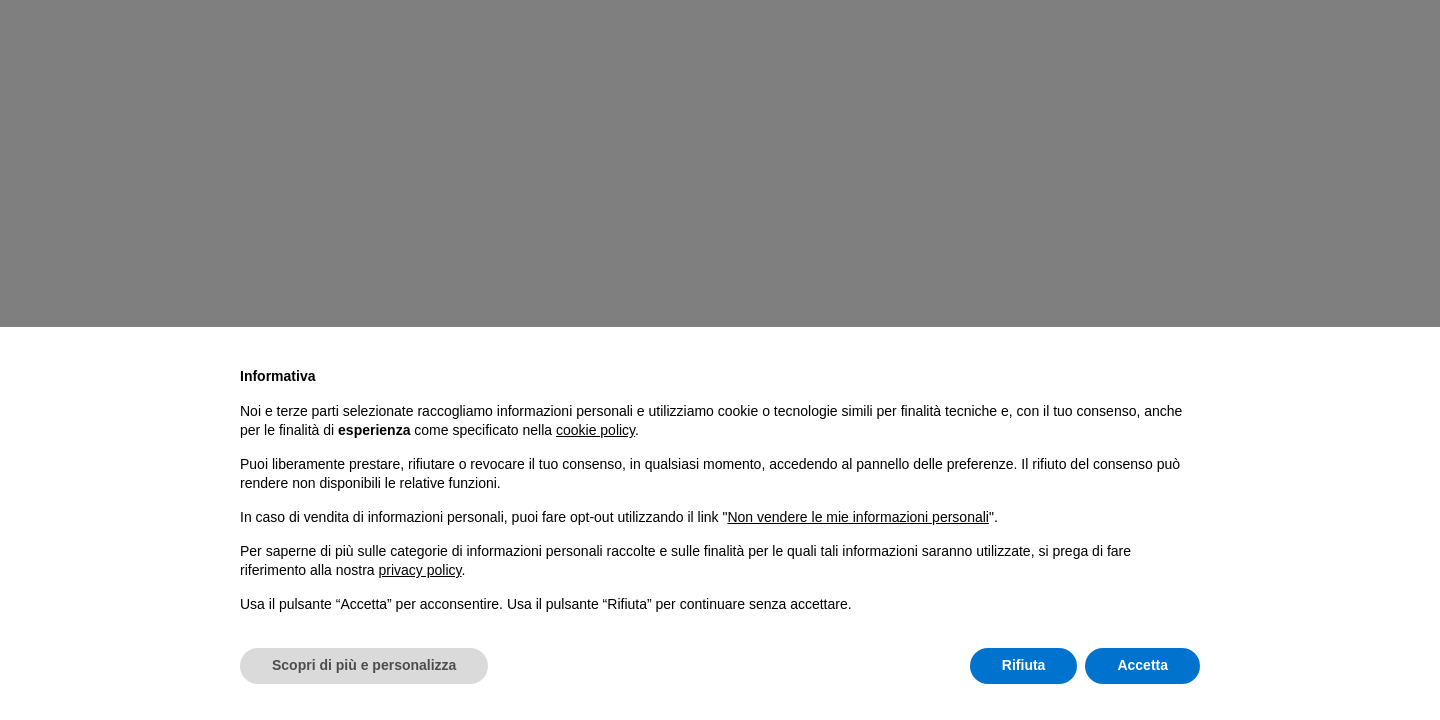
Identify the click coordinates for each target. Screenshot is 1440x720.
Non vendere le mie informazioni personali (857, 517)
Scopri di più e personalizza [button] (364, 665)
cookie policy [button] (595, 430)
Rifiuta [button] (1024, 665)
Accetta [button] (1142, 665)
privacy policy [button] (420, 570)
